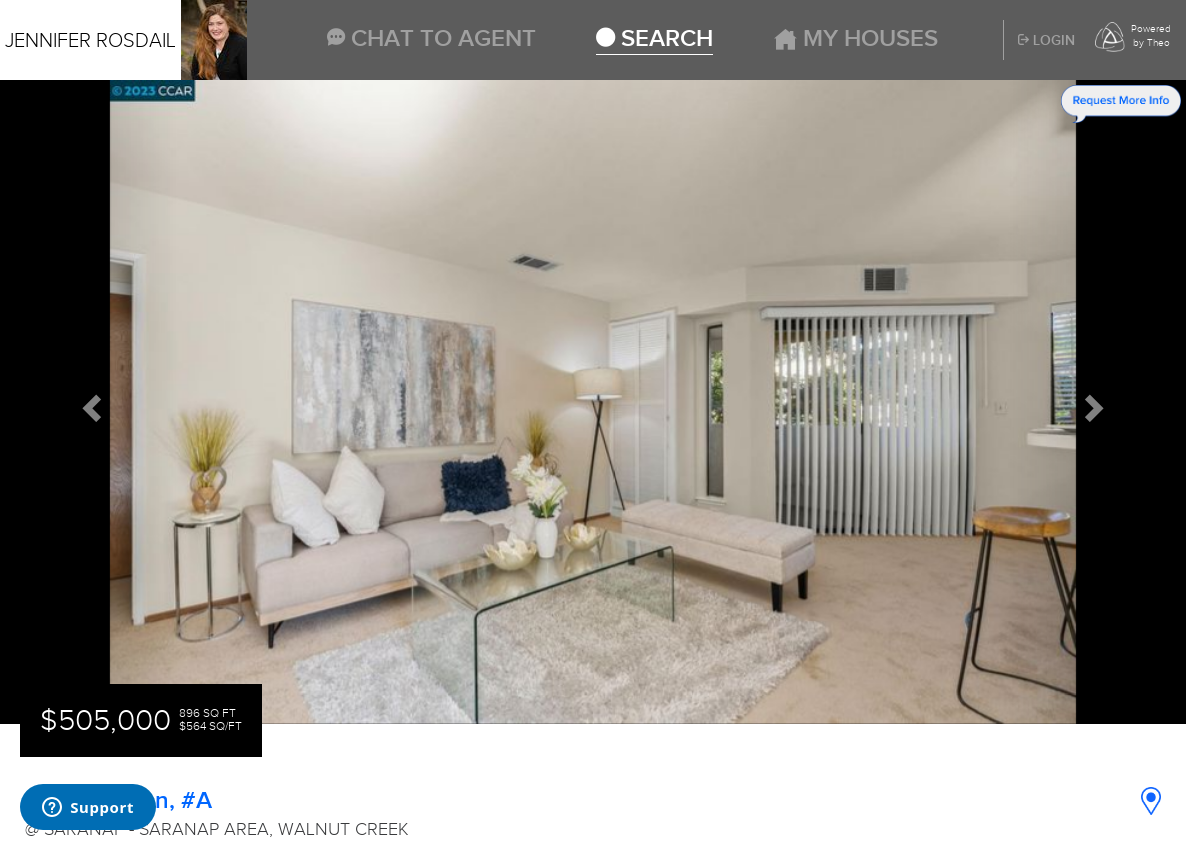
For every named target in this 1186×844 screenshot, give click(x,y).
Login (1046, 41)
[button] (89, 402)
